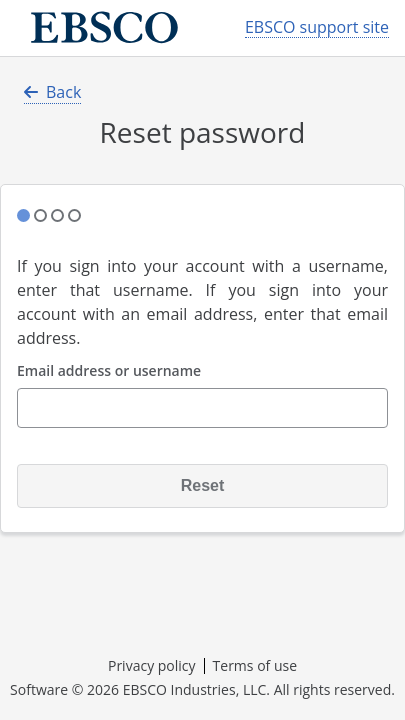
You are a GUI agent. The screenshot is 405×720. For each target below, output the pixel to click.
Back (52, 92)
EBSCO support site (317, 27)
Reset (203, 485)
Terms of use (255, 665)
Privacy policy (152, 665)
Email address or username (109, 371)
